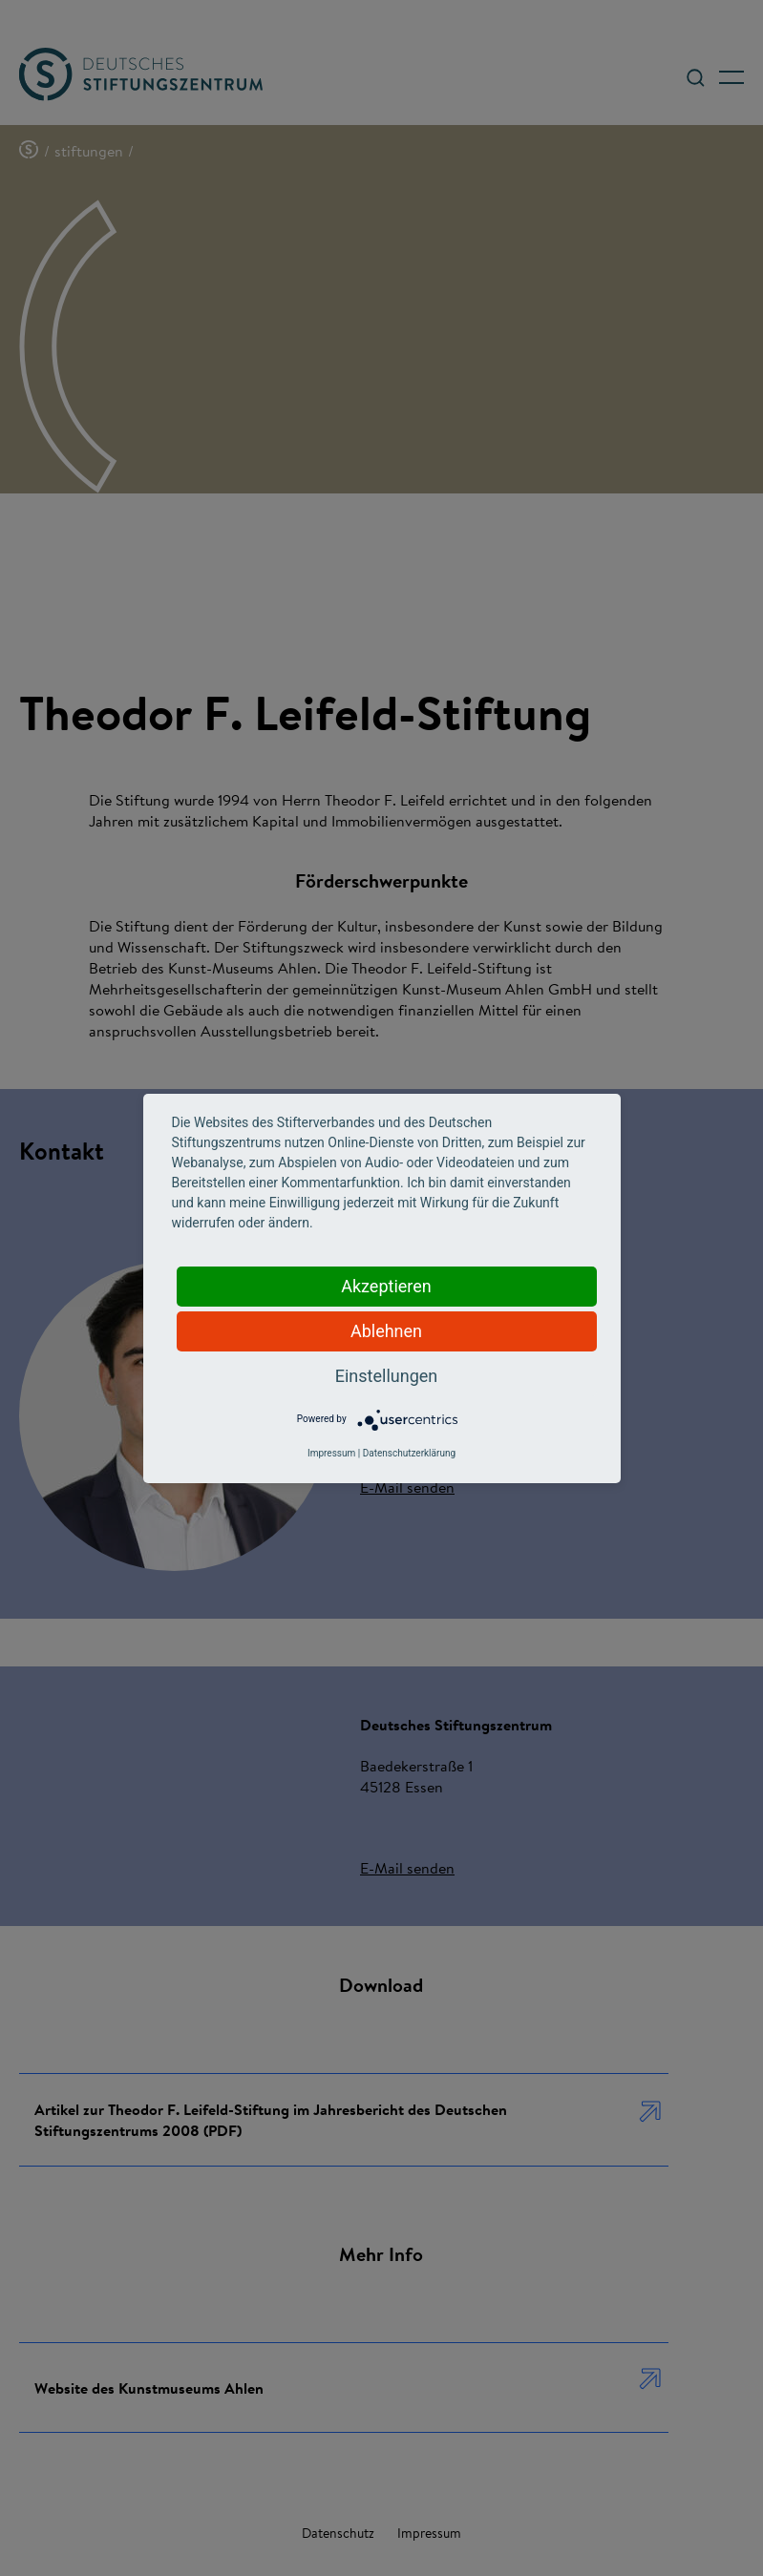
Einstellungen (386, 1376)
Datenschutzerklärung (409, 1453)
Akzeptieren (386, 1286)
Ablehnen (386, 1331)
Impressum (331, 1453)
